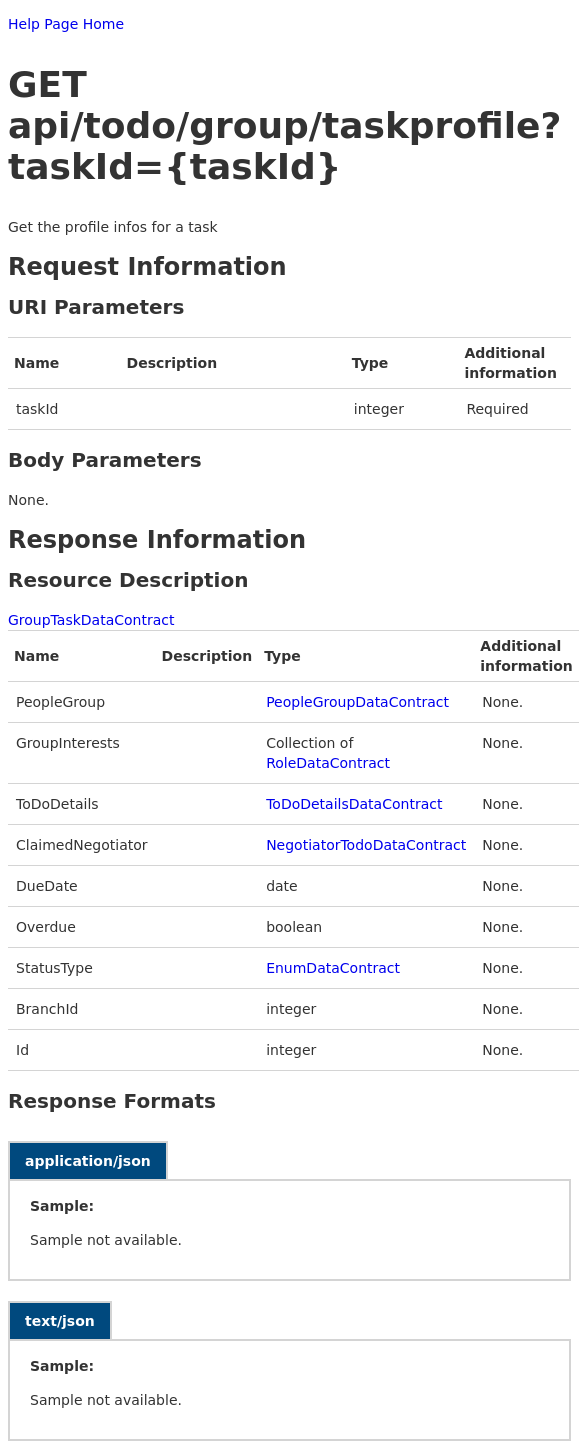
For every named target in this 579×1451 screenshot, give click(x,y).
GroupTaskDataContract (91, 620)
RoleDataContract (328, 763)
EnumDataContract (333, 968)
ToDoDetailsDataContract (354, 804)
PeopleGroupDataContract (357, 702)
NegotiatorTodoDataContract (366, 845)
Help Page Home (66, 24)
